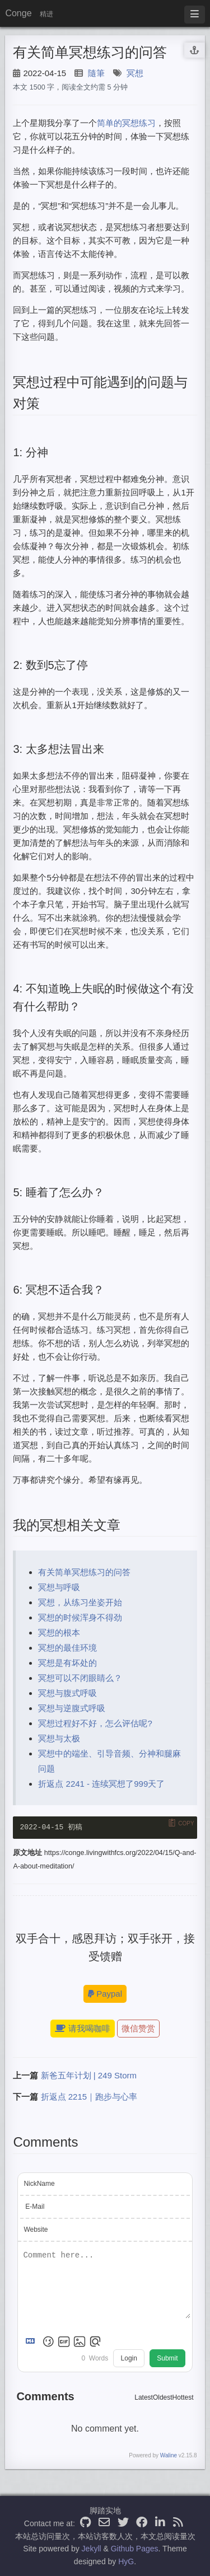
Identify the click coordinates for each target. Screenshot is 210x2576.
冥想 (135, 73)
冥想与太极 (59, 1738)
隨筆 (96, 73)
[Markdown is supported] (32, 2342)
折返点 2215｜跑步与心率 (89, 2097)
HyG (126, 2561)
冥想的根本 (59, 1632)
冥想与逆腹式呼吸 (71, 1708)
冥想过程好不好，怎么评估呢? (95, 1723)
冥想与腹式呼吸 (67, 1693)
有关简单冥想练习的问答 (84, 1572)
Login (129, 2359)
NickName (39, 2184)
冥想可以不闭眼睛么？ (80, 1678)
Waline (168, 2456)
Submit (167, 2359)
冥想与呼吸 (59, 1587)
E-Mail (34, 2207)
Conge (18, 13)
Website (36, 2230)
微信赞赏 (138, 2029)
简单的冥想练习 (126, 123)
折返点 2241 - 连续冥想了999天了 (101, 1783)
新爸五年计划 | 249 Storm (89, 2076)
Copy (186, 1823)
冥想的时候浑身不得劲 (80, 1617)
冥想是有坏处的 (67, 1663)
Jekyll (91, 2549)
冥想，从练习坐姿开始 (80, 1602)
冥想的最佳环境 (67, 1647)
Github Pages (134, 2549)
